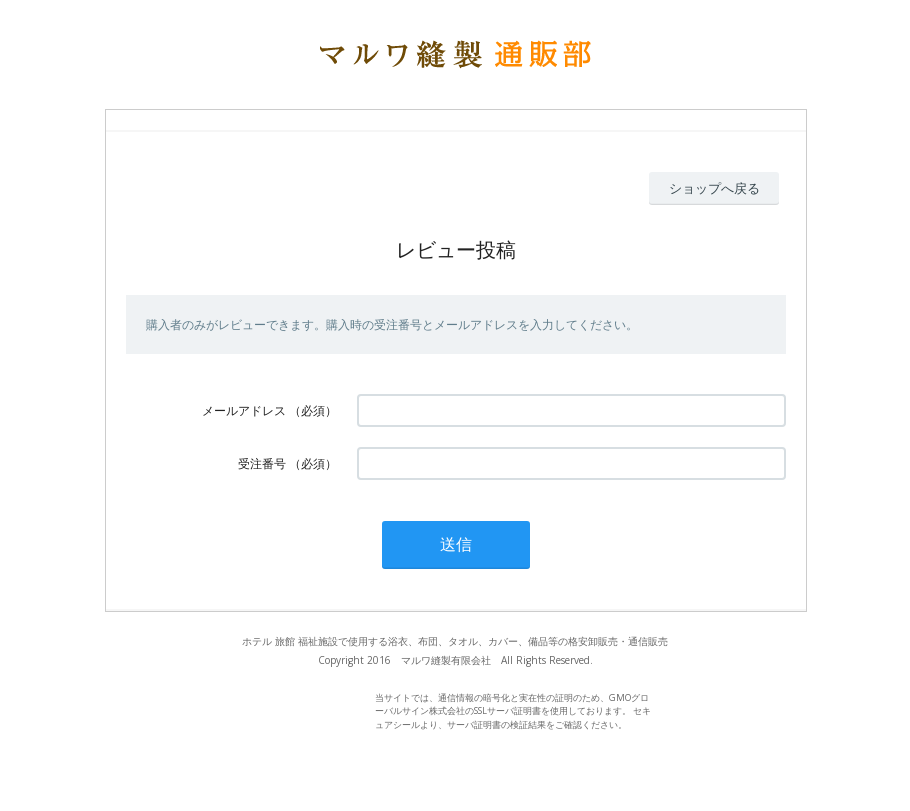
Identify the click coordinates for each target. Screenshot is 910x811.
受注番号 (262, 463)
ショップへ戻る (714, 188)
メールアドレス (244, 410)
